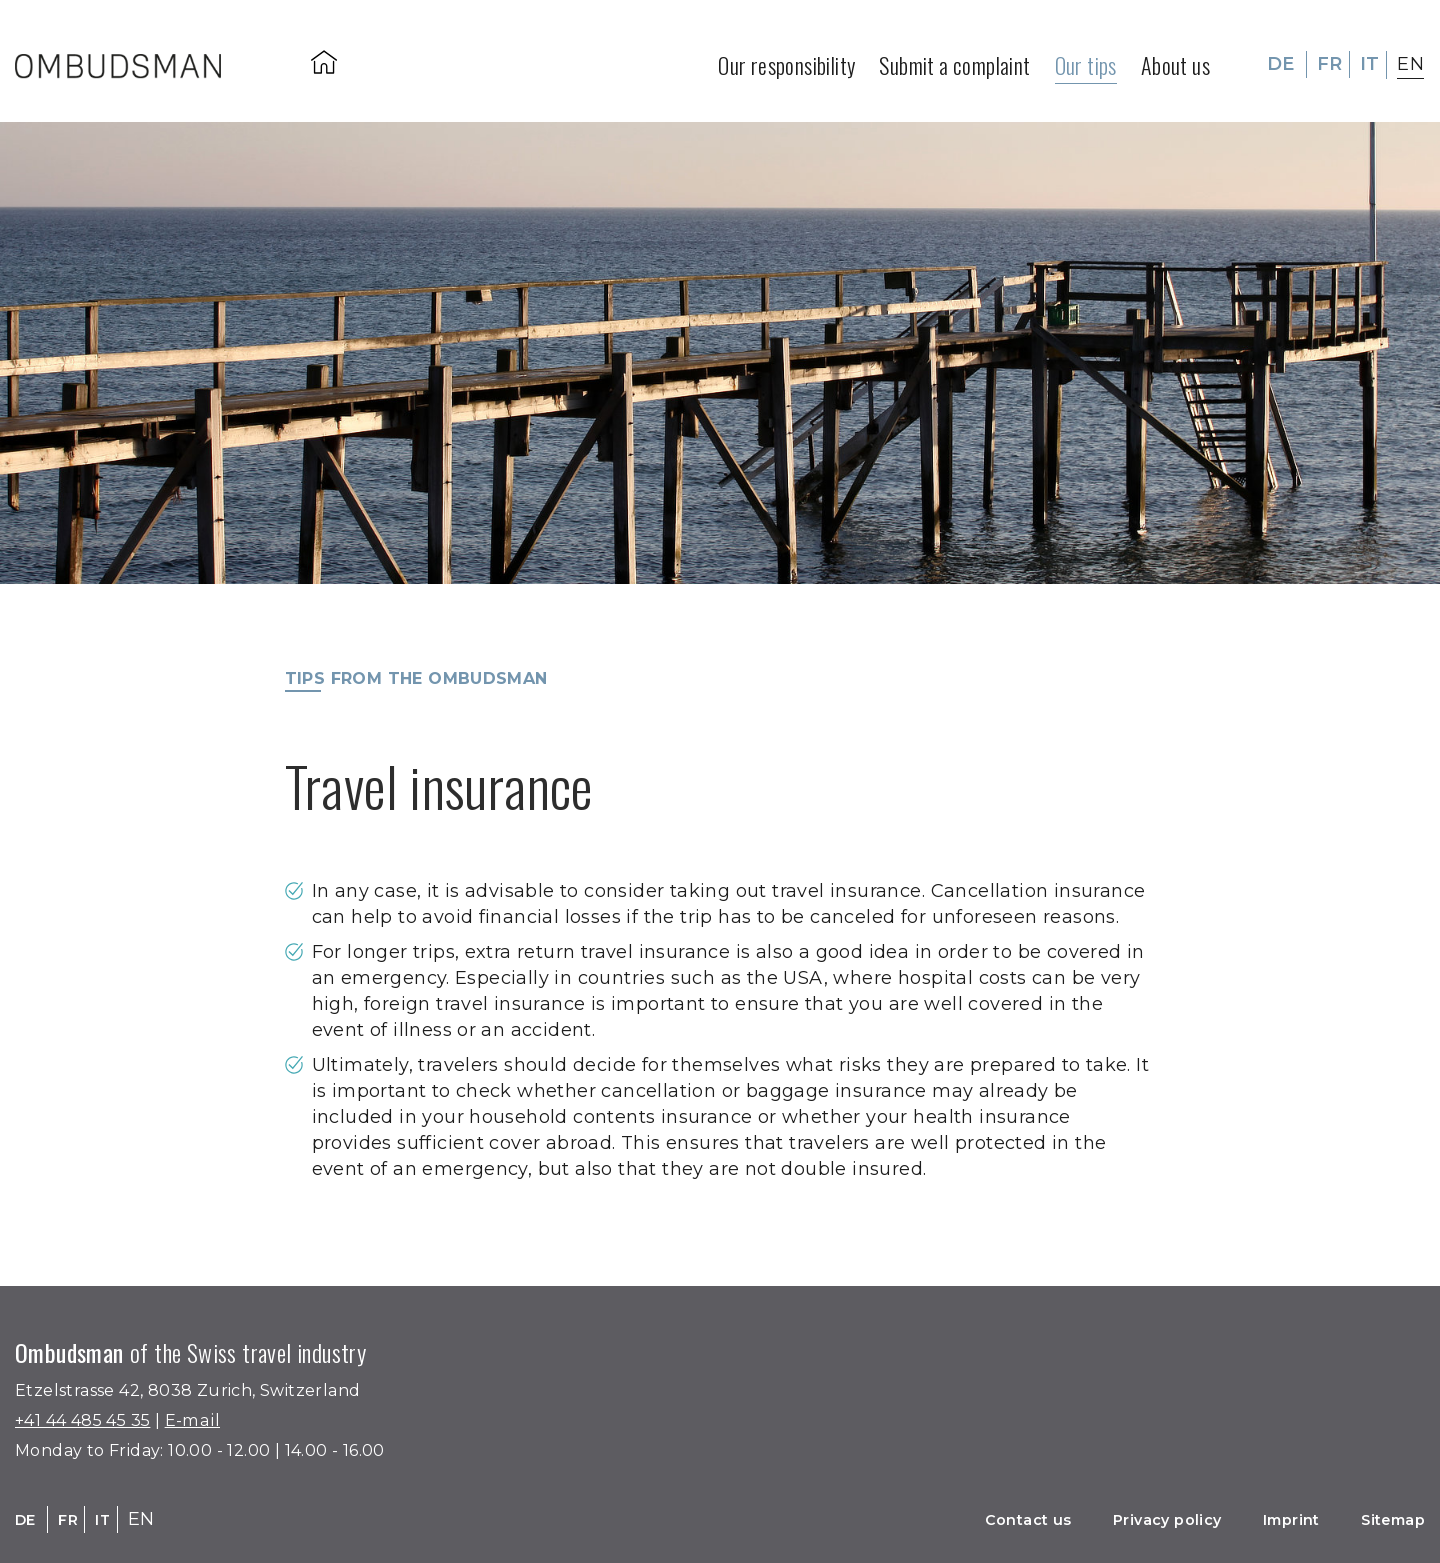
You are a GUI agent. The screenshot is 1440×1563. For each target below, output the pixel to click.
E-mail (215, 1420)
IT (1370, 56)
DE (1281, 56)
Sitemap (1384, 1519)
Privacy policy (1125, 1519)
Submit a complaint (954, 56)
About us (1175, 56)
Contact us (966, 1519)
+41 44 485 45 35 (92, 1420)
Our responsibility (786, 56)
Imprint (1267, 1519)
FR (1330, 56)
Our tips (1086, 56)
